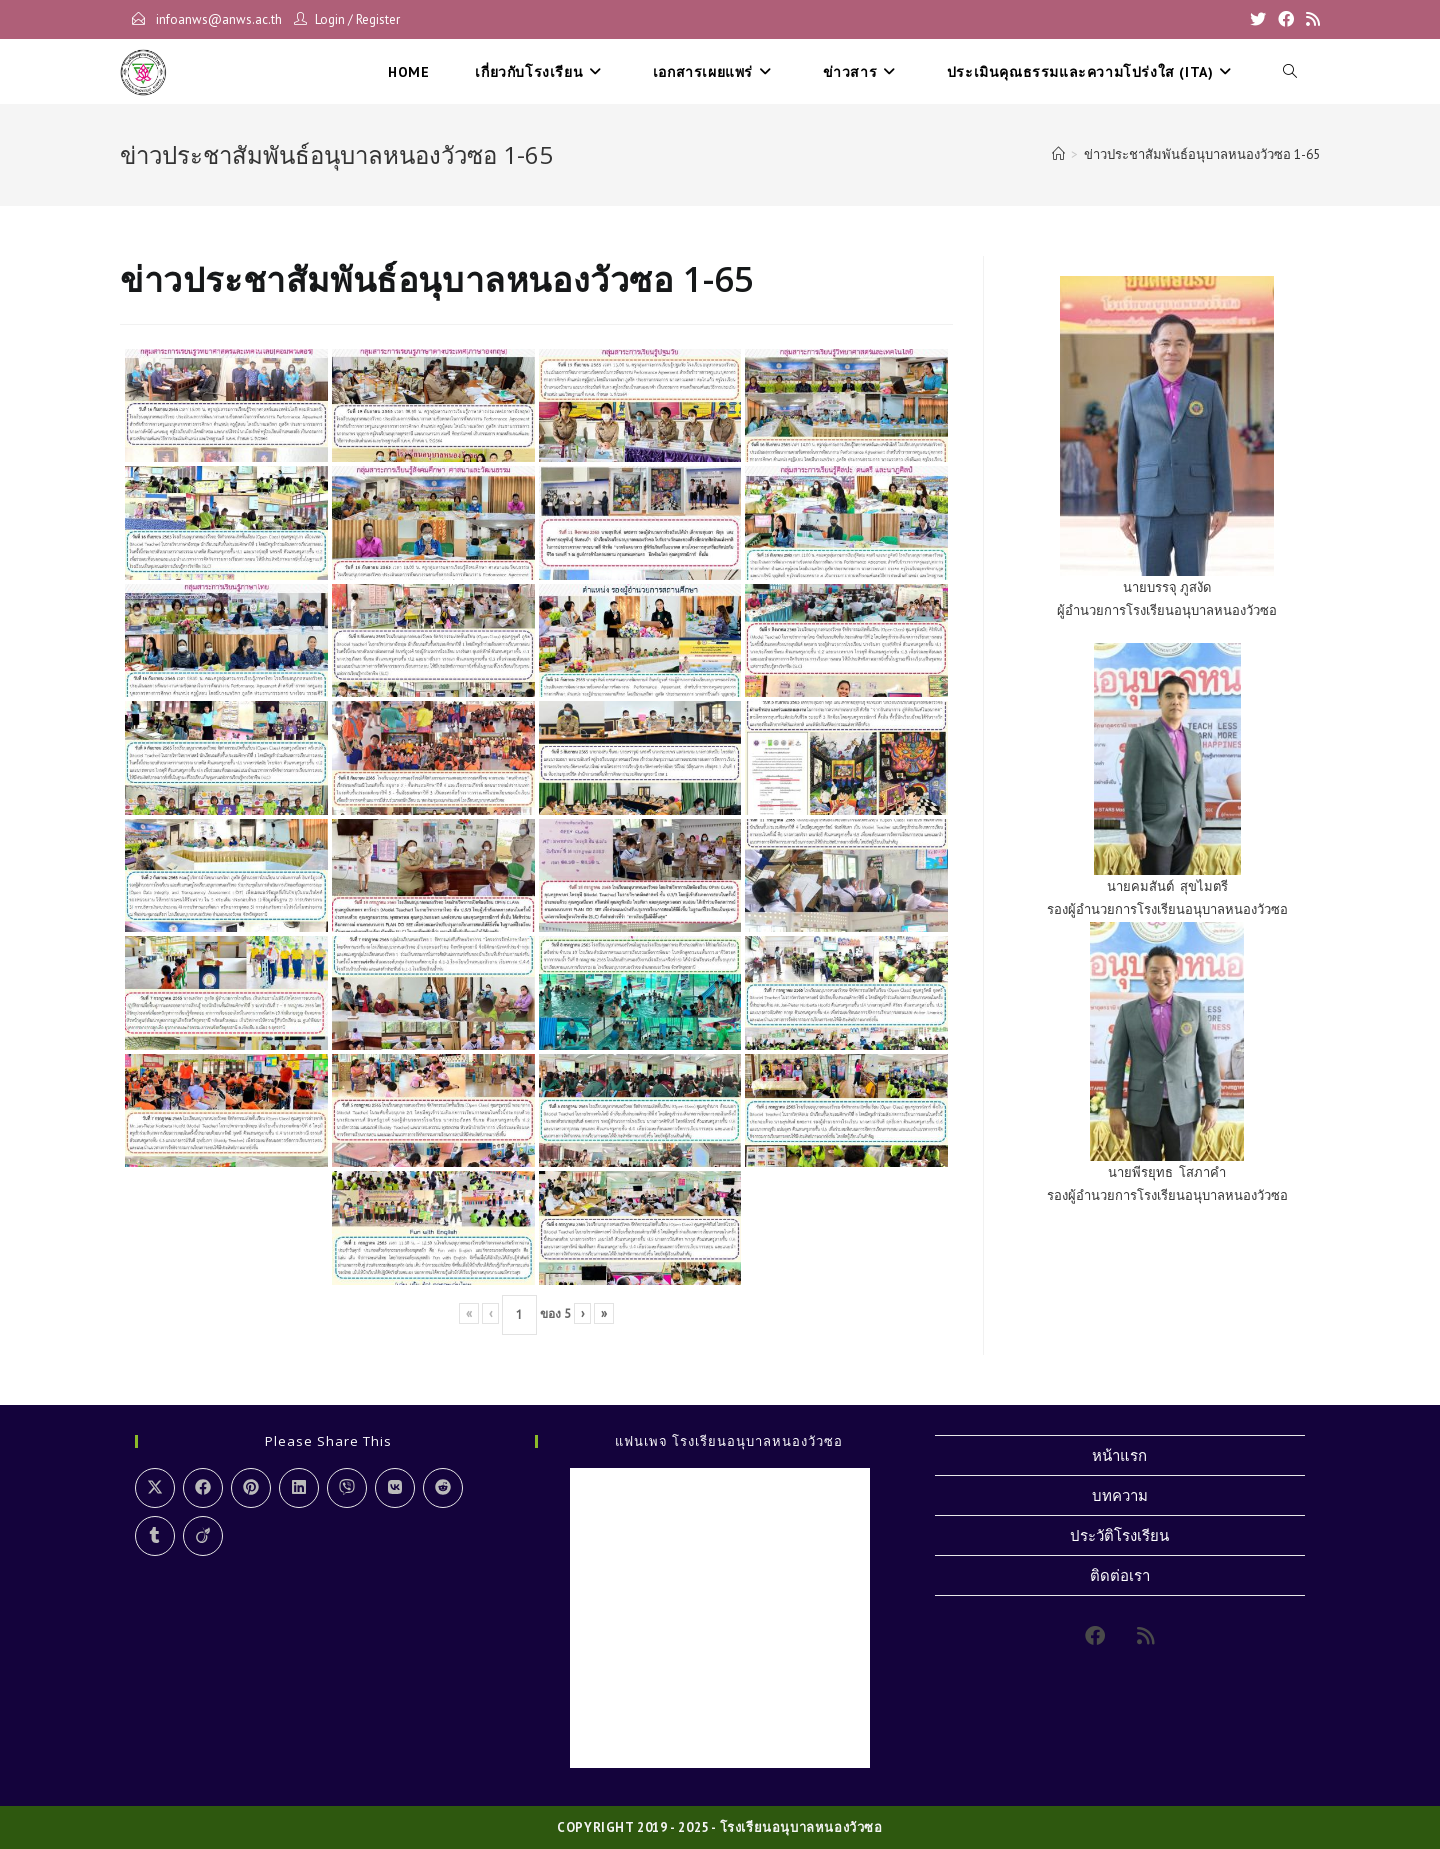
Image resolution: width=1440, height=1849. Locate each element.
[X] (1258, 20)
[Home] (1058, 154)
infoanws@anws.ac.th (217, 19)
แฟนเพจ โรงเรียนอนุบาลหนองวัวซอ (729, 1441)
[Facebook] (1286, 20)
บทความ (1120, 1495)
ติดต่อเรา (1120, 1575)
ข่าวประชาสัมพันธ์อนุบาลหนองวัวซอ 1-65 (1202, 154)
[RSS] (1310, 20)
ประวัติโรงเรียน (1119, 1535)
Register (378, 19)
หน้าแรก (1119, 1455)
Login (330, 19)
